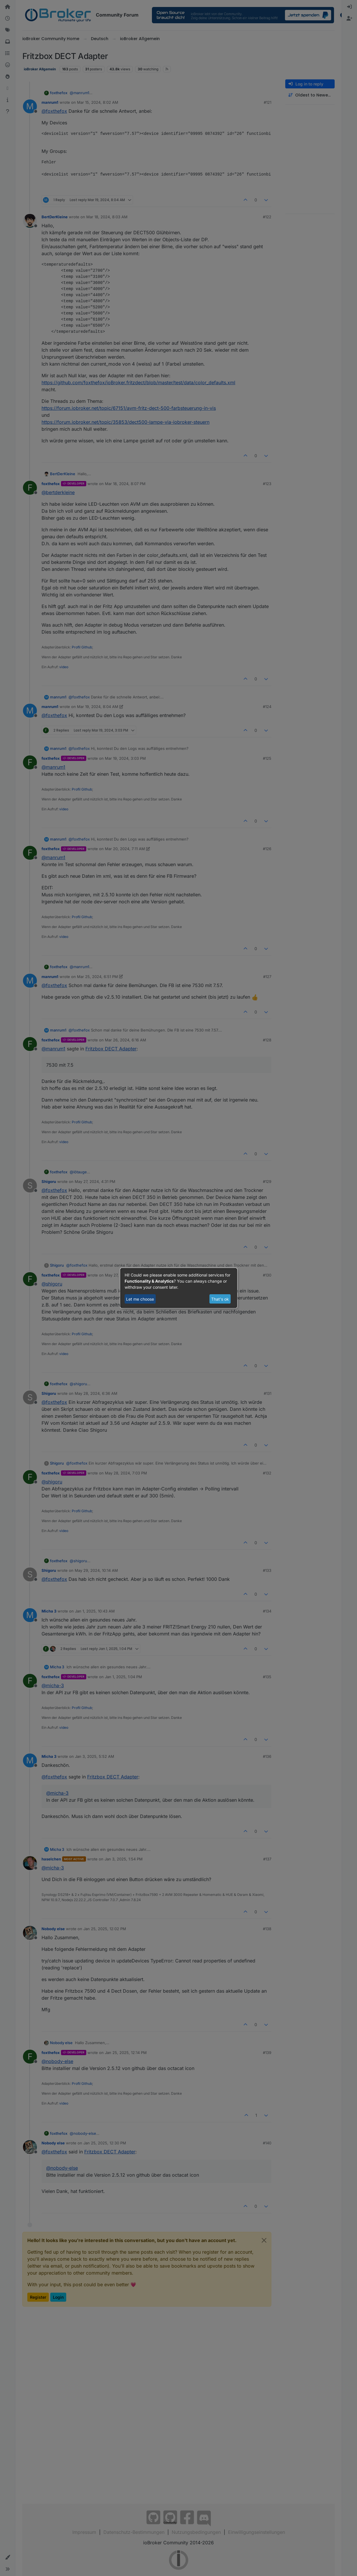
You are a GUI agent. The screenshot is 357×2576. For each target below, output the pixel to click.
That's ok (220, 1299)
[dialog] (179, 1288)
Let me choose (140, 1299)
